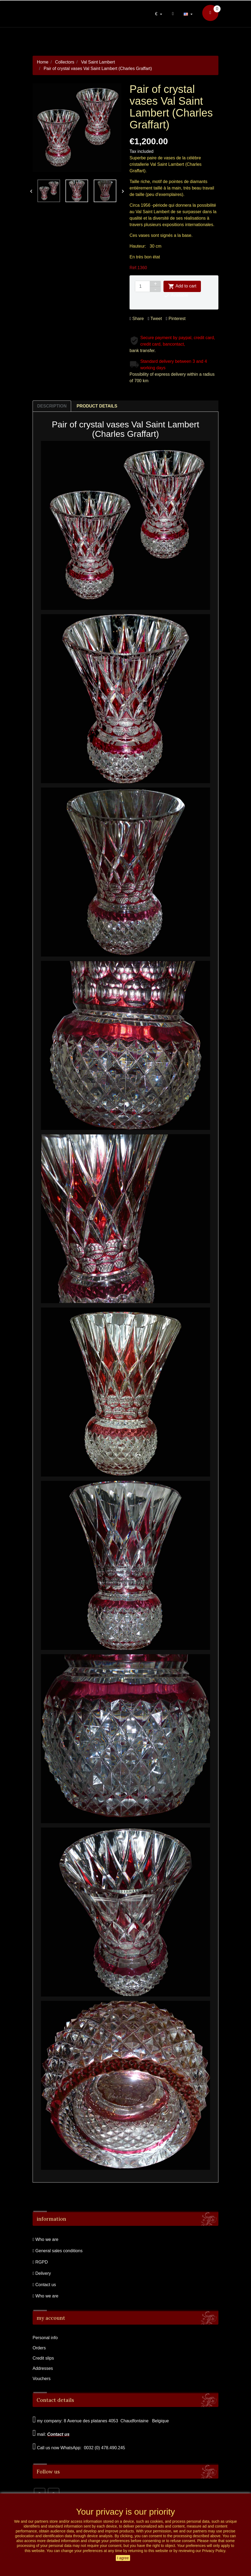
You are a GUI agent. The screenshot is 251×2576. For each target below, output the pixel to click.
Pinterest (176, 318)
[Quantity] (142, 286)
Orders (39, 2348)
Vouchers (42, 2378)
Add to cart (182, 286)
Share (137, 318)
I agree (123, 2558)
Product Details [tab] (97, 406)
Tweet (155, 318)
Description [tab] (52, 406)
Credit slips (43, 2358)
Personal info (45, 2337)
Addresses (43, 2368)
